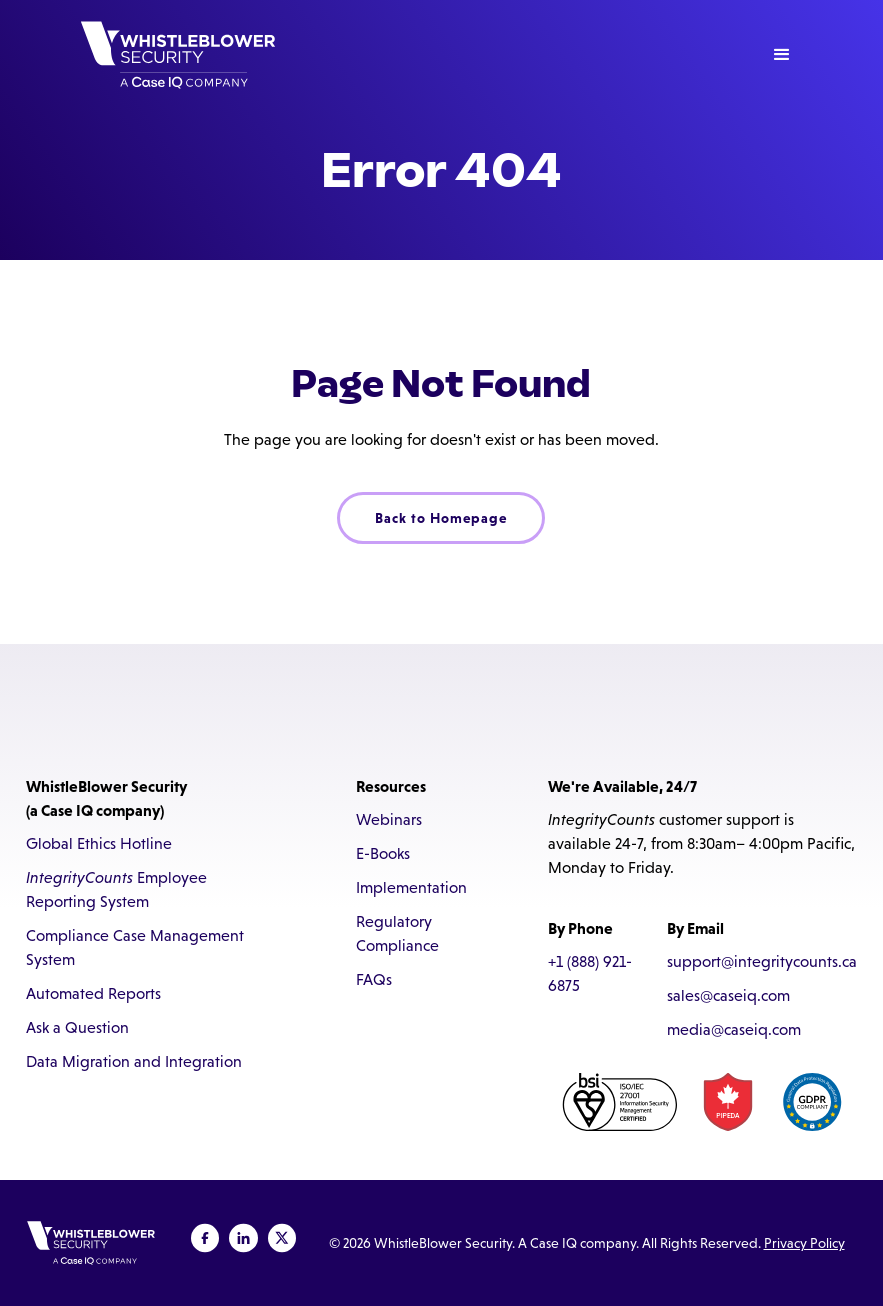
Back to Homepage (441, 518)
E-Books (383, 853)
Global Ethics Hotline (99, 843)
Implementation (411, 887)
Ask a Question (77, 1027)
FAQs (374, 979)
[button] (782, 55)
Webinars (389, 819)
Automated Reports (93, 993)
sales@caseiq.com (728, 995)
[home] (178, 55)
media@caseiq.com (734, 1029)
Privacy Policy (804, 1243)
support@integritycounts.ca (762, 961)
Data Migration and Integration (134, 1061)
